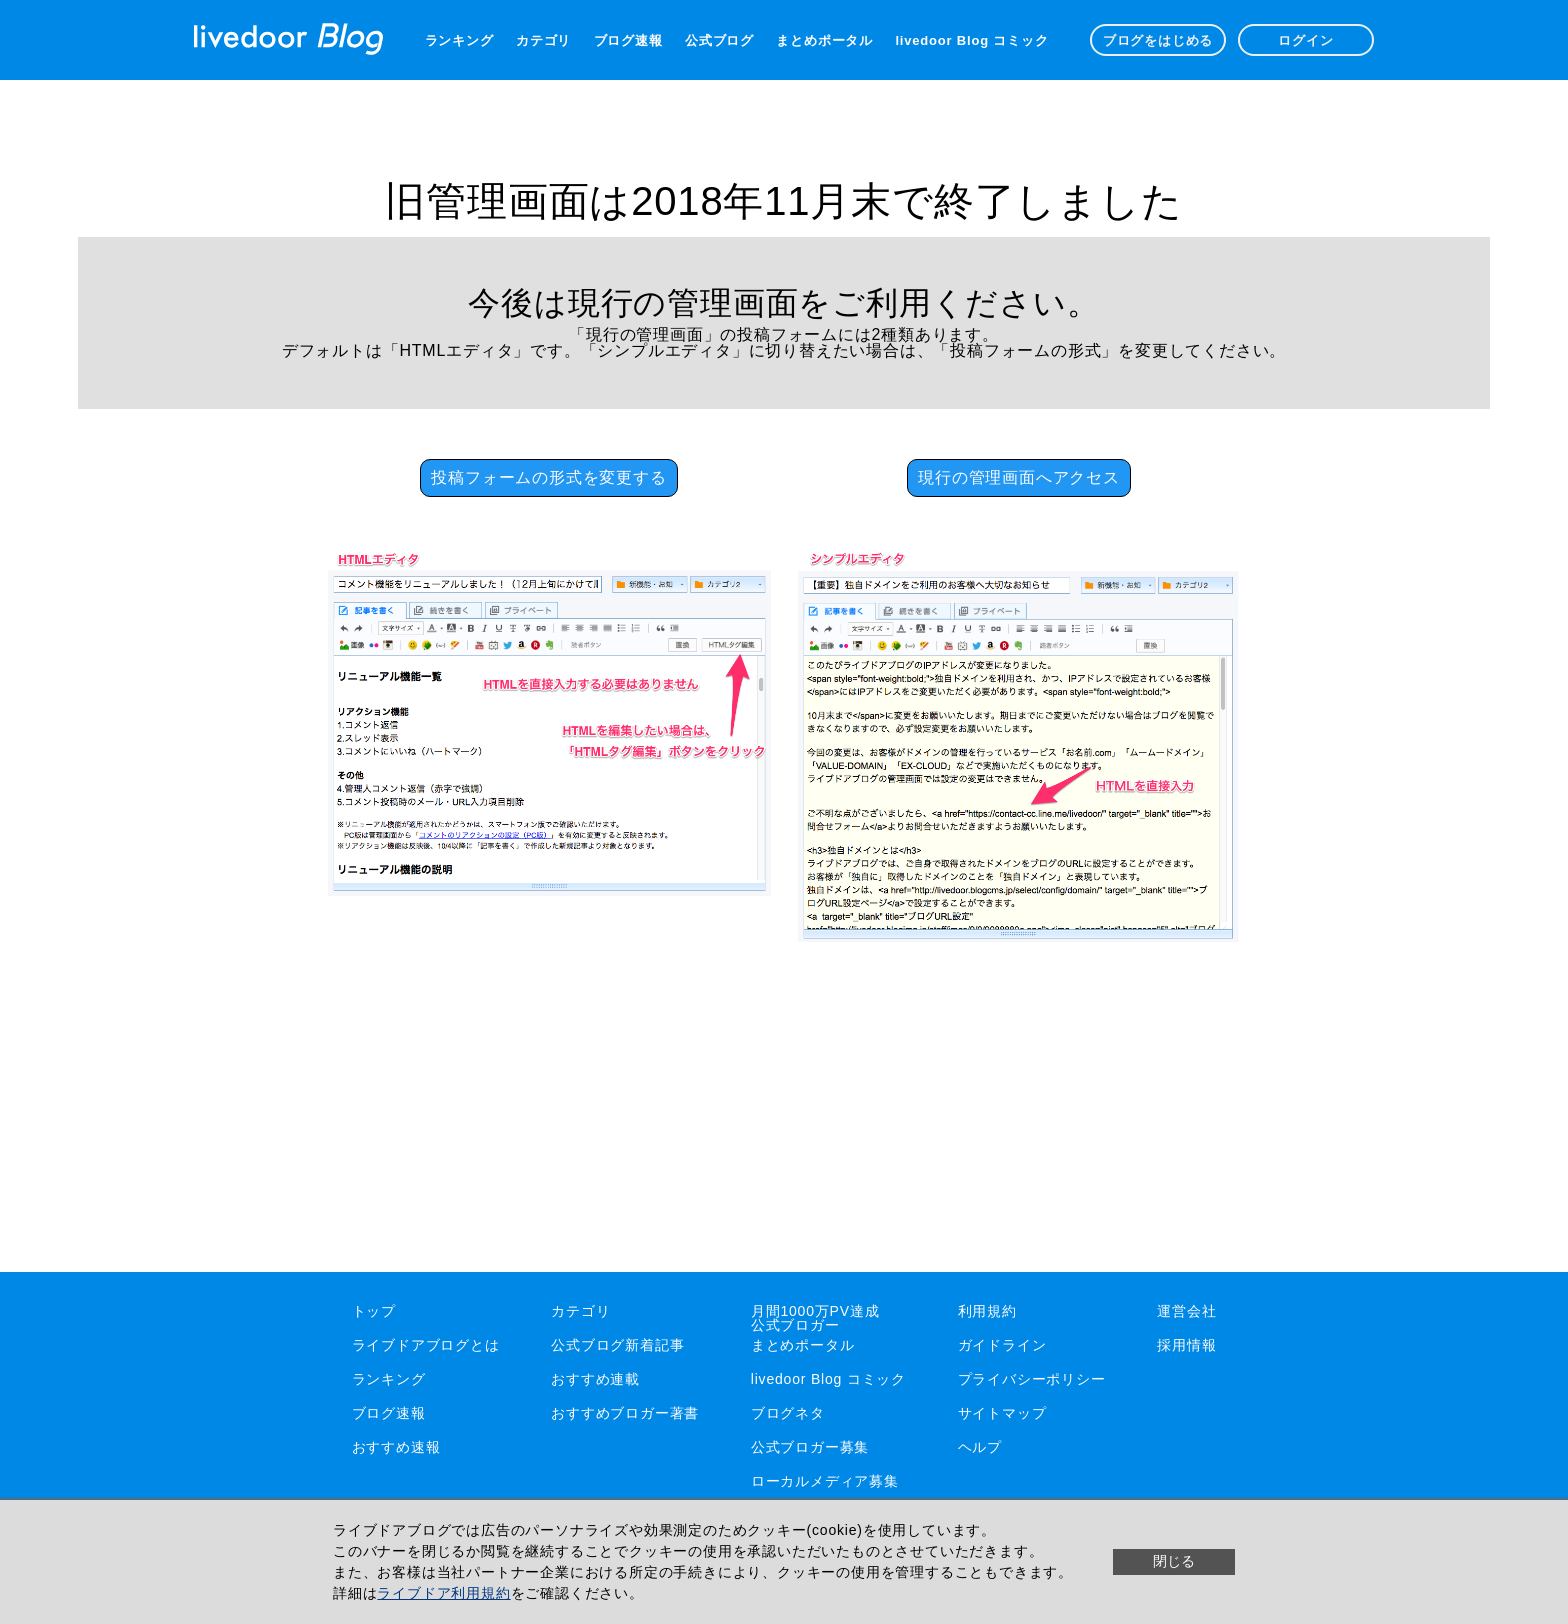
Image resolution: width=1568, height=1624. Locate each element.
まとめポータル (824, 40)
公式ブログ (719, 40)
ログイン (1305, 40)
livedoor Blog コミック (971, 40)
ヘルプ (980, 1447)
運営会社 (1186, 1311)
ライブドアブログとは (426, 1345)
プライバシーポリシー (1032, 1379)
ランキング (459, 40)
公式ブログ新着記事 (617, 1345)
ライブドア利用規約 (443, 1593)
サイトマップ (1002, 1413)
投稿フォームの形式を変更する (548, 477)
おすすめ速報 (396, 1447)
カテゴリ (543, 40)
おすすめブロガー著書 (625, 1413)
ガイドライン (1002, 1345)
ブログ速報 (628, 40)
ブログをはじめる (1158, 40)
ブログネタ (788, 1413)
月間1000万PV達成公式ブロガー (815, 1318)
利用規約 (987, 1311)
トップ (374, 1311)
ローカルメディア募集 (825, 1481)
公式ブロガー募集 (810, 1447)
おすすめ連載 (595, 1379)
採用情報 (1186, 1345)
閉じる (1174, 1561)
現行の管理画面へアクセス (1019, 477)
